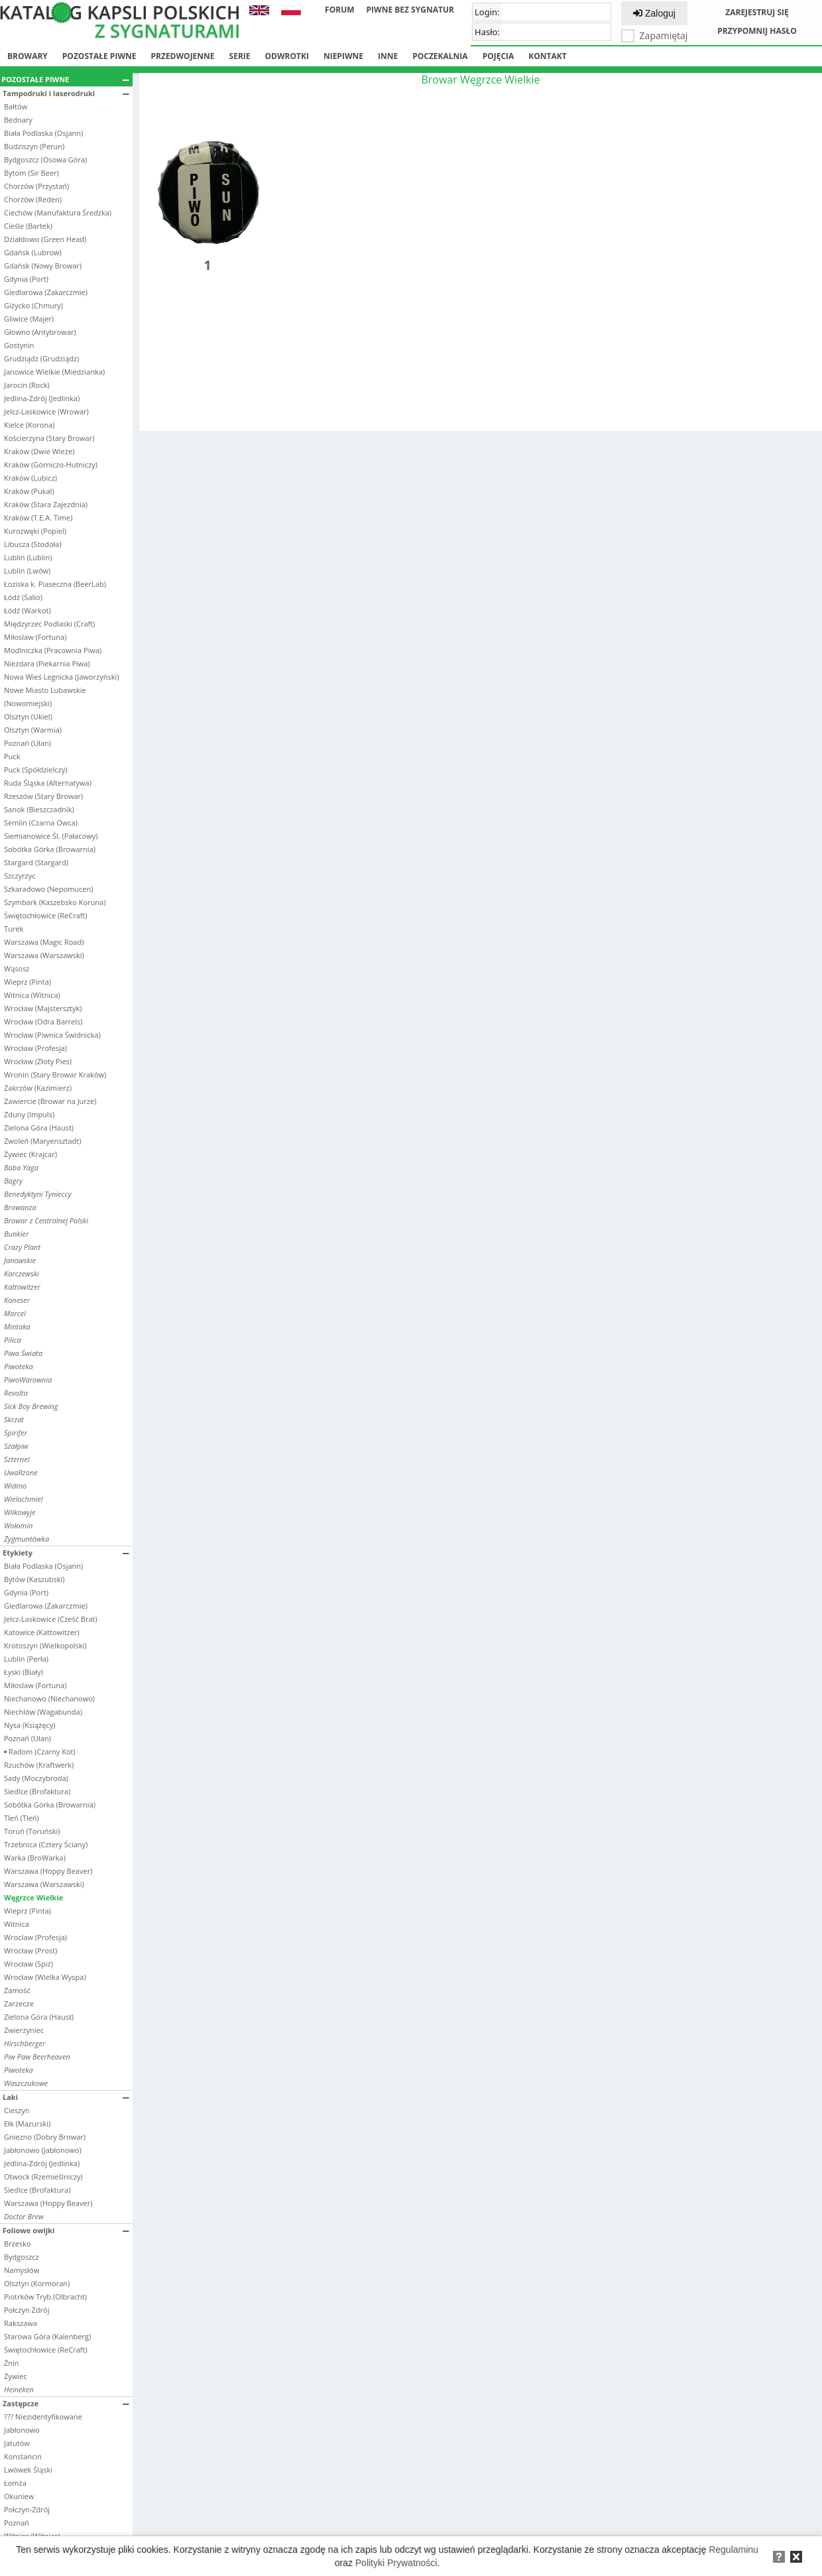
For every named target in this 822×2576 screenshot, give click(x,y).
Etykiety (66, 1553)
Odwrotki (287, 56)
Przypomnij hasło (757, 30)
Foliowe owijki (66, 2230)
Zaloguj (654, 13)
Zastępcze (66, 2403)
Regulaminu (733, 2549)
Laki (66, 2097)
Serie (240, 56)
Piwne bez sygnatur (410, 9)
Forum (339, 9)
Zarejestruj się (757, 12)
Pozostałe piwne (99, 56)
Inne (388, 56)
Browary (27, 56)
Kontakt (547, 56)
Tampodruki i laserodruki (66, 93)
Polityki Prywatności (396, 2562)
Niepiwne (343, 56)
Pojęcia (498, 56)
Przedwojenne (182, 56)
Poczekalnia (439, 56)
